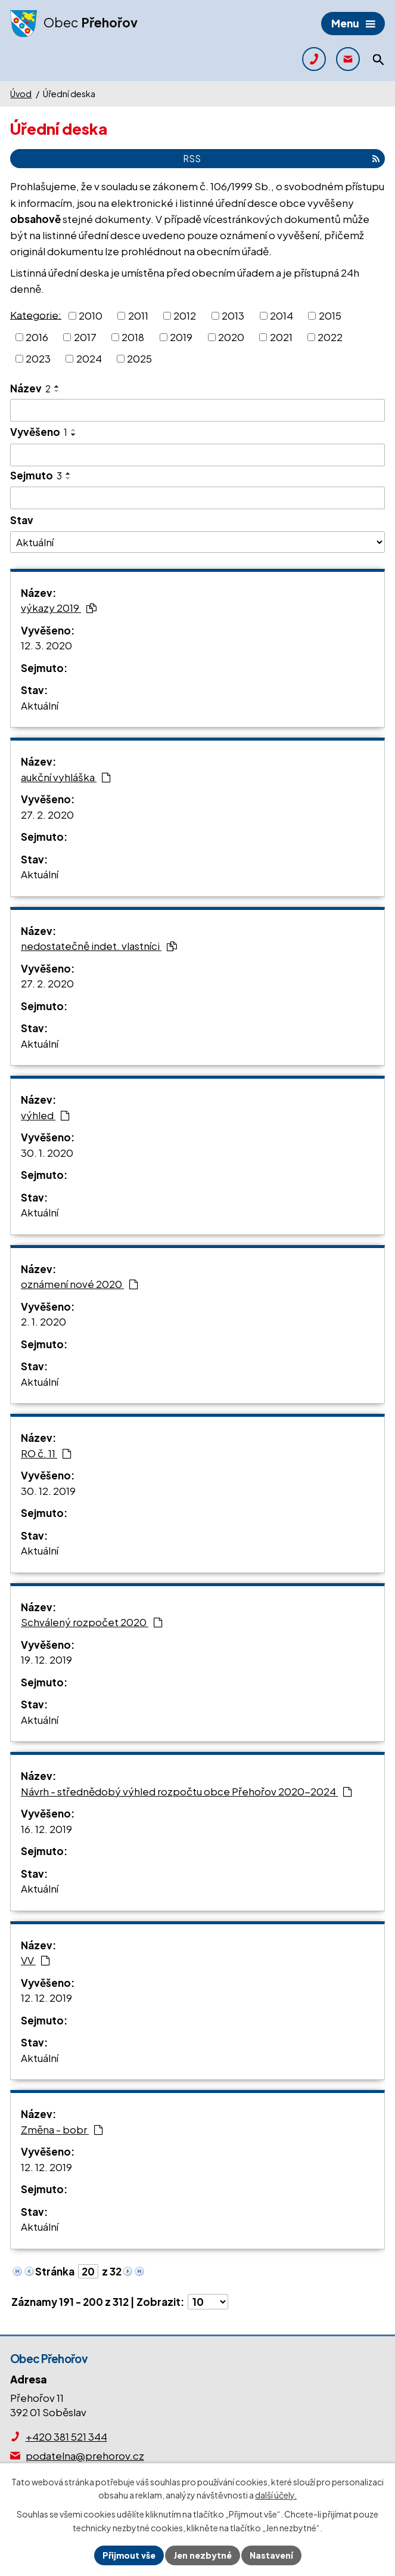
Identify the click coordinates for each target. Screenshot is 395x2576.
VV (35, 1960)
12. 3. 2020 (46, 645)
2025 (139, 357)
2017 (85, 336)
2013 (233, 315)
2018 (133, 336)
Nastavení (271, 2555)
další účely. (276, 2495)
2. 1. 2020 (43, 1321)
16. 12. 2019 (46, 1828)
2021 (281, 336)
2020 (231, 336)
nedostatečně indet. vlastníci (99, 945)
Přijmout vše (128, 2555)
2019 (181, 336)
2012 (184, 315)
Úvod (21, 93)
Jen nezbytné (202, 2555)
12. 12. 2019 (46, 1997)
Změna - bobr (62, 2129)
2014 (281, 315)
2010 (90, 315)
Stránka (54, 2271)
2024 (89, 357)
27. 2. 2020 (47, 814)
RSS (281, 158)
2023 (38, 357)
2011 (138, 315)
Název (30, 388)
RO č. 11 (46, 1453)
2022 (330, 336)
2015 (330, 315)
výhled (45, 1115)
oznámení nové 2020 (79, 1283)
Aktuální (39, 705)
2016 (37, 336)
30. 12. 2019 (48, 1490)
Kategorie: (35, 314)
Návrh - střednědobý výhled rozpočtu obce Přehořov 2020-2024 (186, 1791)
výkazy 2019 (59, 607)
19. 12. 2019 (46, 1659)
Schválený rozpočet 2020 (92, 1621)
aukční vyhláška (66, 777)
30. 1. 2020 (47, 1152)
